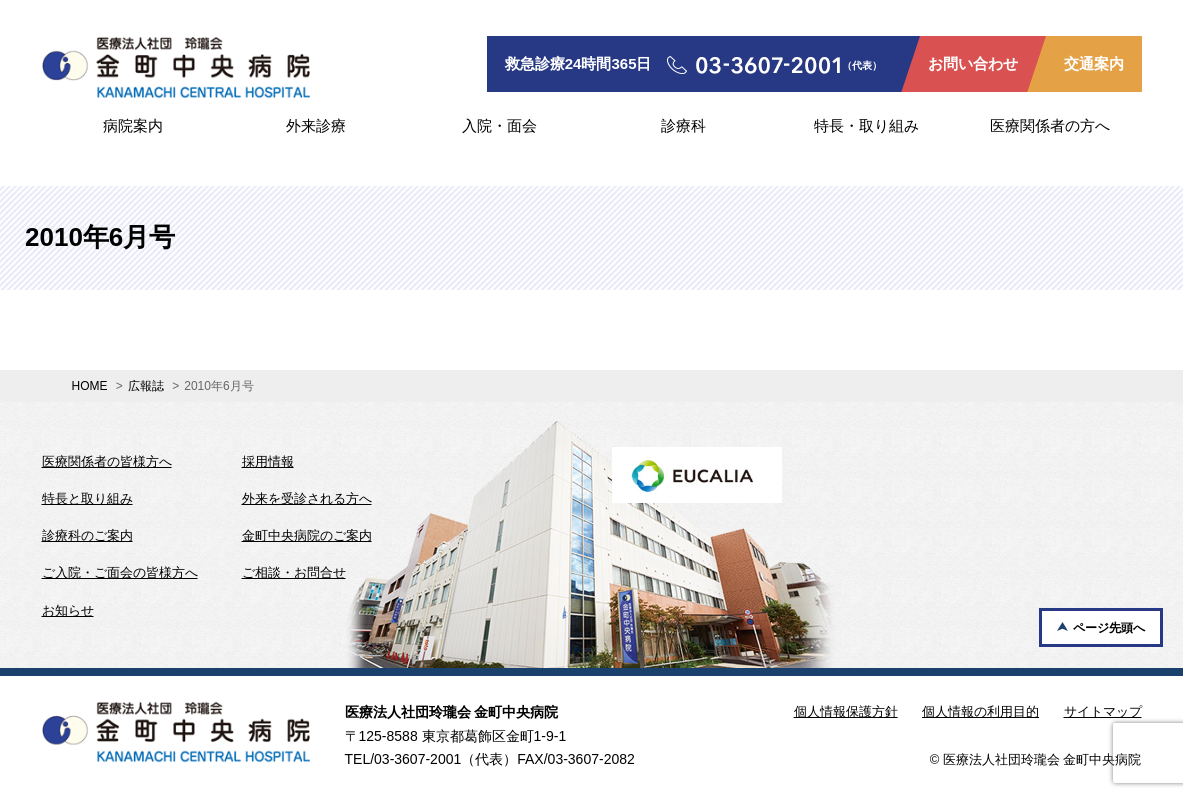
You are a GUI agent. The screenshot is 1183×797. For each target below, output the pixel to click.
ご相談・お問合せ (294, 572)
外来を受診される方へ (307, 498)
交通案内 (1094, 63)
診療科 (683, 125)
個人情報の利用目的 (980, 711)
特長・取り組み (866, 125)
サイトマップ (1103, 711)
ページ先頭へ (1109, 628)
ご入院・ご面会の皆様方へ (120, 572)
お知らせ (68, 610)
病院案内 (133, 125)
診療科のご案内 (87, 535)
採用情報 (268, 461)
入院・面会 (499, 125)
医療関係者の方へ (1050, 125)
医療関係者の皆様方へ (107, 461)
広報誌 (146, 386)
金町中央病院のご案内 (307, 535)
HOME (90, 386)
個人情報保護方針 (846, 711)
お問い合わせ (973, 63)
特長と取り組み (87, 498)
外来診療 (316, 125)
